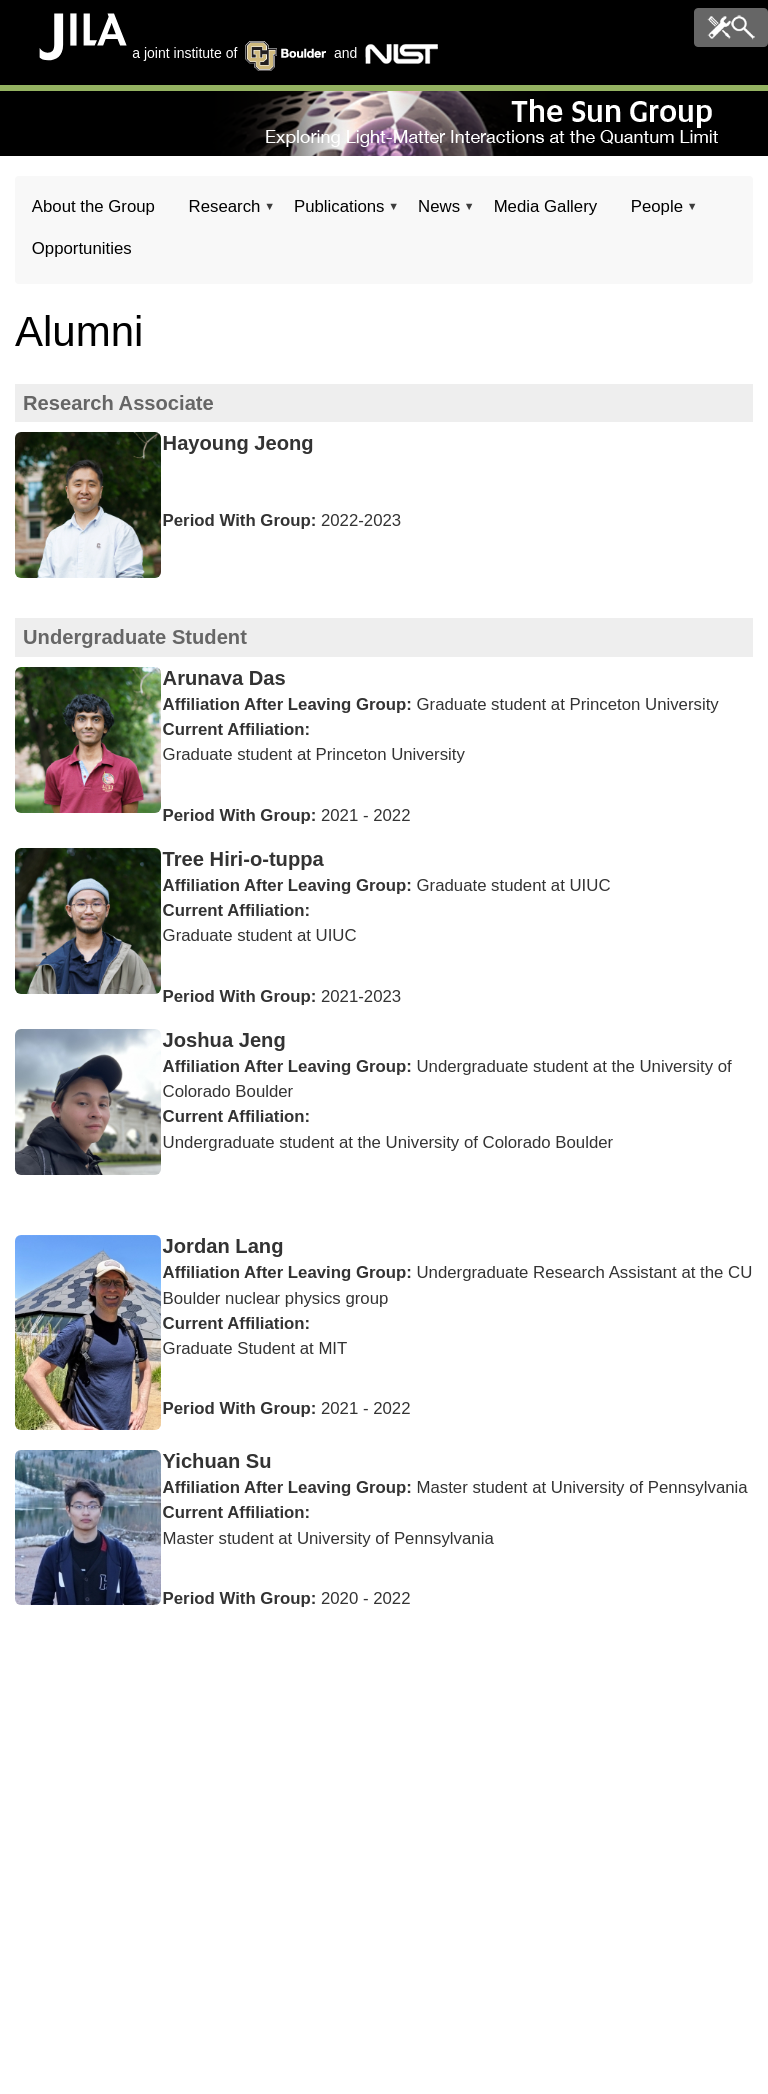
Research (224, 212)
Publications (339, 212)
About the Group (93, 206)
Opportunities (82, 248)
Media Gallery (546, 206)
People (657, 212)
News (439, 212)
